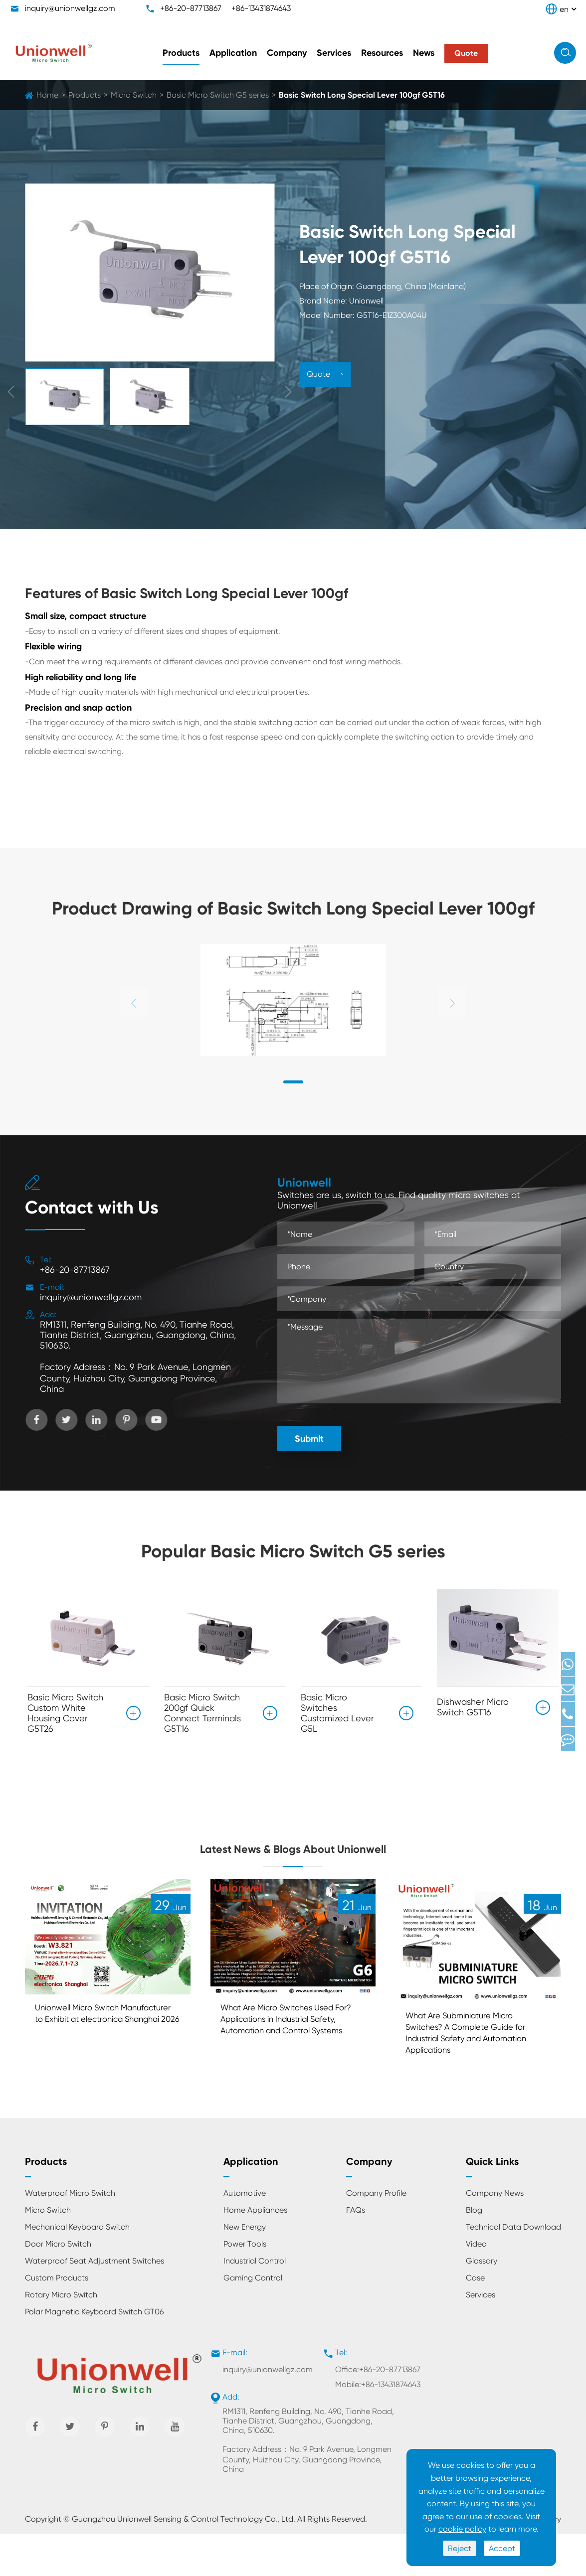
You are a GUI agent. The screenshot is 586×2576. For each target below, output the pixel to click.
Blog (474, 2252)
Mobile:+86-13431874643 (377, 2426)
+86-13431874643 (261, 8)
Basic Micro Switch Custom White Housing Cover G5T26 (65, 1713)
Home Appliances (255, 2252)
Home (47, 95)
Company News (495, 2235)
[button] (293, 1081)
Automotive (244, 2235)
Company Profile (376, 2235)
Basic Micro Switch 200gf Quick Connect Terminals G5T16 (202, 1713)
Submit (309, 1438)
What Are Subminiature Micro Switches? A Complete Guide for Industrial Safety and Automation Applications (472, 2070)
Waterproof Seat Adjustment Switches (94, 2303)
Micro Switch (134, 95)
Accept (502, 2548)
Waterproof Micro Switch (70, 2235)
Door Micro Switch (58, 2286)
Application (233, 52)
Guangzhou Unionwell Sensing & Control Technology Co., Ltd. (183, 2561)
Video (476, 2286)
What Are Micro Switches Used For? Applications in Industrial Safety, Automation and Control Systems (292, 2061)
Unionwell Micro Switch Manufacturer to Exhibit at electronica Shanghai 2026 (96, 2055)
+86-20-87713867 (190, 8)
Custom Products (56, 2320)
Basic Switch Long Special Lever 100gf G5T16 (362, 95)
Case (475, 2320)
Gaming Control (252, 2320)
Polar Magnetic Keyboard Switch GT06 (94, 2354)
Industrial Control (254, 2303)
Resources (382, 52)
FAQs (355, 2252)
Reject (459, 2548)
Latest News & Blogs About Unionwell (293, 1863)
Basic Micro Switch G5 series (218, 95)
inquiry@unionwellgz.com (70, 8)
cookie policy (462, 2529)
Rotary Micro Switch (61, 2337)
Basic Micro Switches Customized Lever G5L (337, 1713)
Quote (325, 375)
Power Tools (244, 2286)
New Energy (244, 2269)
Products (181, 52)
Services (334, 52)
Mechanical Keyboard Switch (77, 2269)
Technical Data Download (513, 2269)
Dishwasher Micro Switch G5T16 (473, 1702)
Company (287, 52)
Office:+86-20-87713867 (377, 2412)
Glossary (481, 2303)
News (423, 52)
